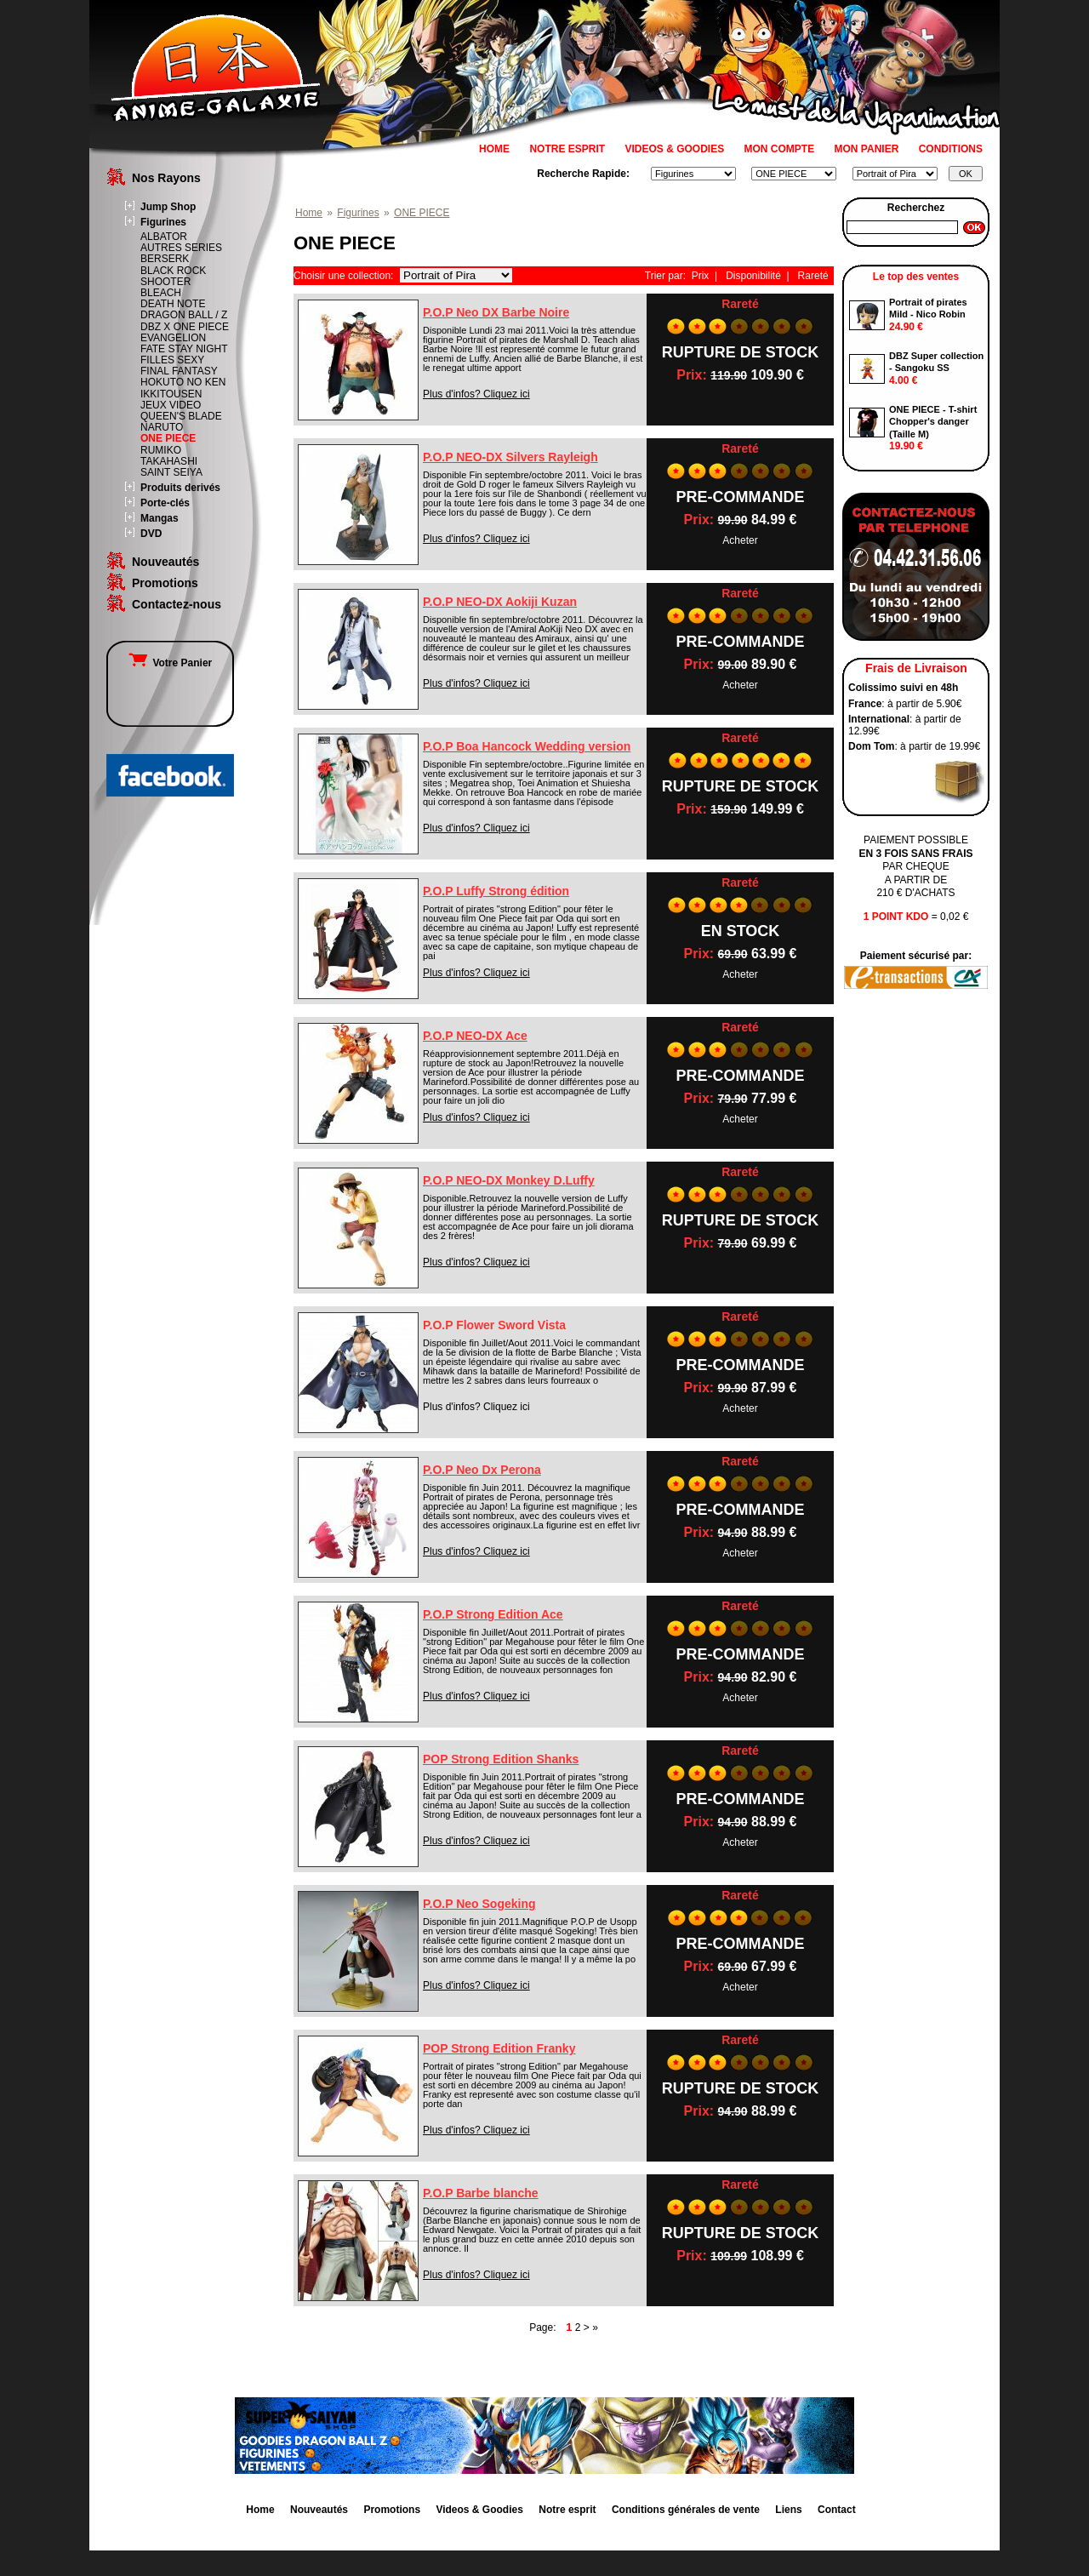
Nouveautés (165, 561)
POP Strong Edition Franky (499, 2048)
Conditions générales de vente (686, 2510)
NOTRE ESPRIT (567, 149)
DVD (151, 534)
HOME (494, 149)
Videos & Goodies (479, 2510)
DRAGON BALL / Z (183, 315)
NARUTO (161, 427)
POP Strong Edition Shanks (501, 1759)
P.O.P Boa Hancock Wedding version (526, 746)
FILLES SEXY (172, 360)
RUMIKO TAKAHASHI (168, 455)
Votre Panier (170, 663)
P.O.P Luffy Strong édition (496, 891)
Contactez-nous (176, 604)
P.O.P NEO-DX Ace (475, 1035)
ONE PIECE (168, 438)
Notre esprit (567, 2510)
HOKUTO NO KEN (182, 382)
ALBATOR (163, 237)
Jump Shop (168, 207)
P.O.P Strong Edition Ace (493, 1614)
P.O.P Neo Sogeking (479, 1904)
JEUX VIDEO (170, 405)
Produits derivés (180, 488)
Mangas (159, 518)
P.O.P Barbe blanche (481, 2193)
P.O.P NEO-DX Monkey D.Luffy (509, 1180)
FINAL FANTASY (179, 371)
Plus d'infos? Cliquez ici (476, 394)
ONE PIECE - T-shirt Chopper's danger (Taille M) (933, 421)
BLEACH (160, 293)
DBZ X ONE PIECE (184, 327)
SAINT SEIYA (171, 472)
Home (308, 213)
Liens (788, 2510)
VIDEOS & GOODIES (674, 149)
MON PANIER (867, 149)
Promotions (165, 583)
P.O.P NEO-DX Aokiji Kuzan (500, 601)
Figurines (163, 222)
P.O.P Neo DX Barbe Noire (496, 312)
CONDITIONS (951, 149)
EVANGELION (173, 338)
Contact (837, 2510)
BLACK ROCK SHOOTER (173, 276)
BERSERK (164, 259)
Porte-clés (165, 503)
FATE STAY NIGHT (183, 349)
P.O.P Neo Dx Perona (482, 1469)
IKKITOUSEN (171, 394)
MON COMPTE (779, 149)
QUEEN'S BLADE (181, 416)
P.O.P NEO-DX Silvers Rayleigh (510, 457)
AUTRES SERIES (181, 248)
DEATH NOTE (172, 304)
